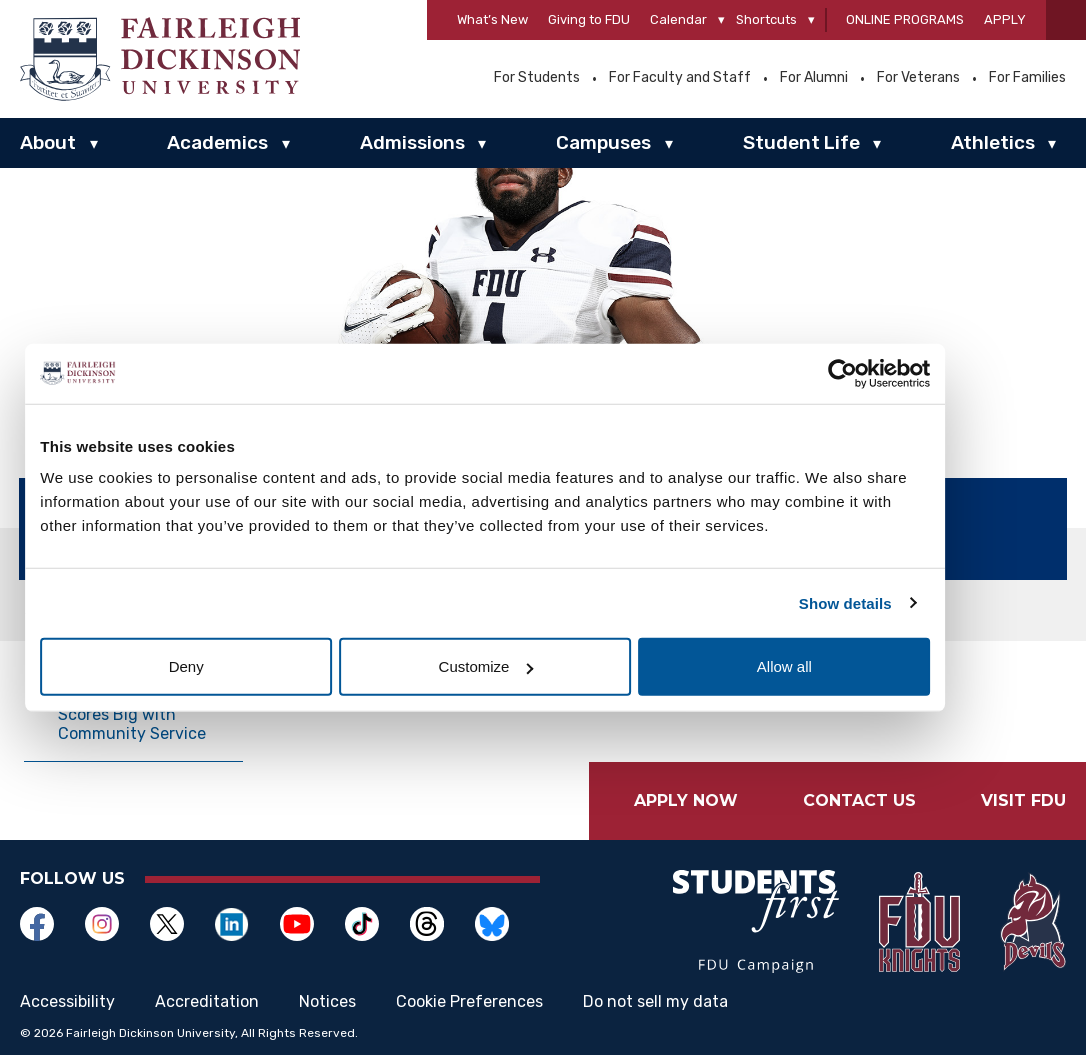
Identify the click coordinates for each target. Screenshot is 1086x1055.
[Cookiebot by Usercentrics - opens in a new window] (890, 373)
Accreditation (207, 1002)
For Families (1027, 78)
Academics (217, 142)
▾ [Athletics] (1052, 144)
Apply (1005, 19)
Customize (543, 666)
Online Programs (905, 19)
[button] (1066, 20)
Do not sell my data (655, 1002)
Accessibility (67, 1002)
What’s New (492, 19)
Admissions (412, 142)
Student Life (801, 142)
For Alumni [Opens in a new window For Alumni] (814, 78)
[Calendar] (721, 20)
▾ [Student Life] (877, 144)
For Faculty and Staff (680, 78)
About (48, 142)
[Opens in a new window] (52, 924)
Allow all (835, 666)
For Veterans (918, 78)
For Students (537, 78)
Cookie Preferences (469, 1002)
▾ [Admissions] (482, 144)
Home (44, 607)
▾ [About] (94, 144)
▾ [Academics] (286, 144)
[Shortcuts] (811, 20)
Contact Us (859, 800)
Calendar (678, 19)
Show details (893, 602)
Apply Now (686, 800)
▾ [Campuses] (669, 144)
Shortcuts (766, 19)
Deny (250, 666)
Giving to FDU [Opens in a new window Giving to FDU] (589, 19)
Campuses (603, 142)
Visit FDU (1023, 800)
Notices (327, 1002)
